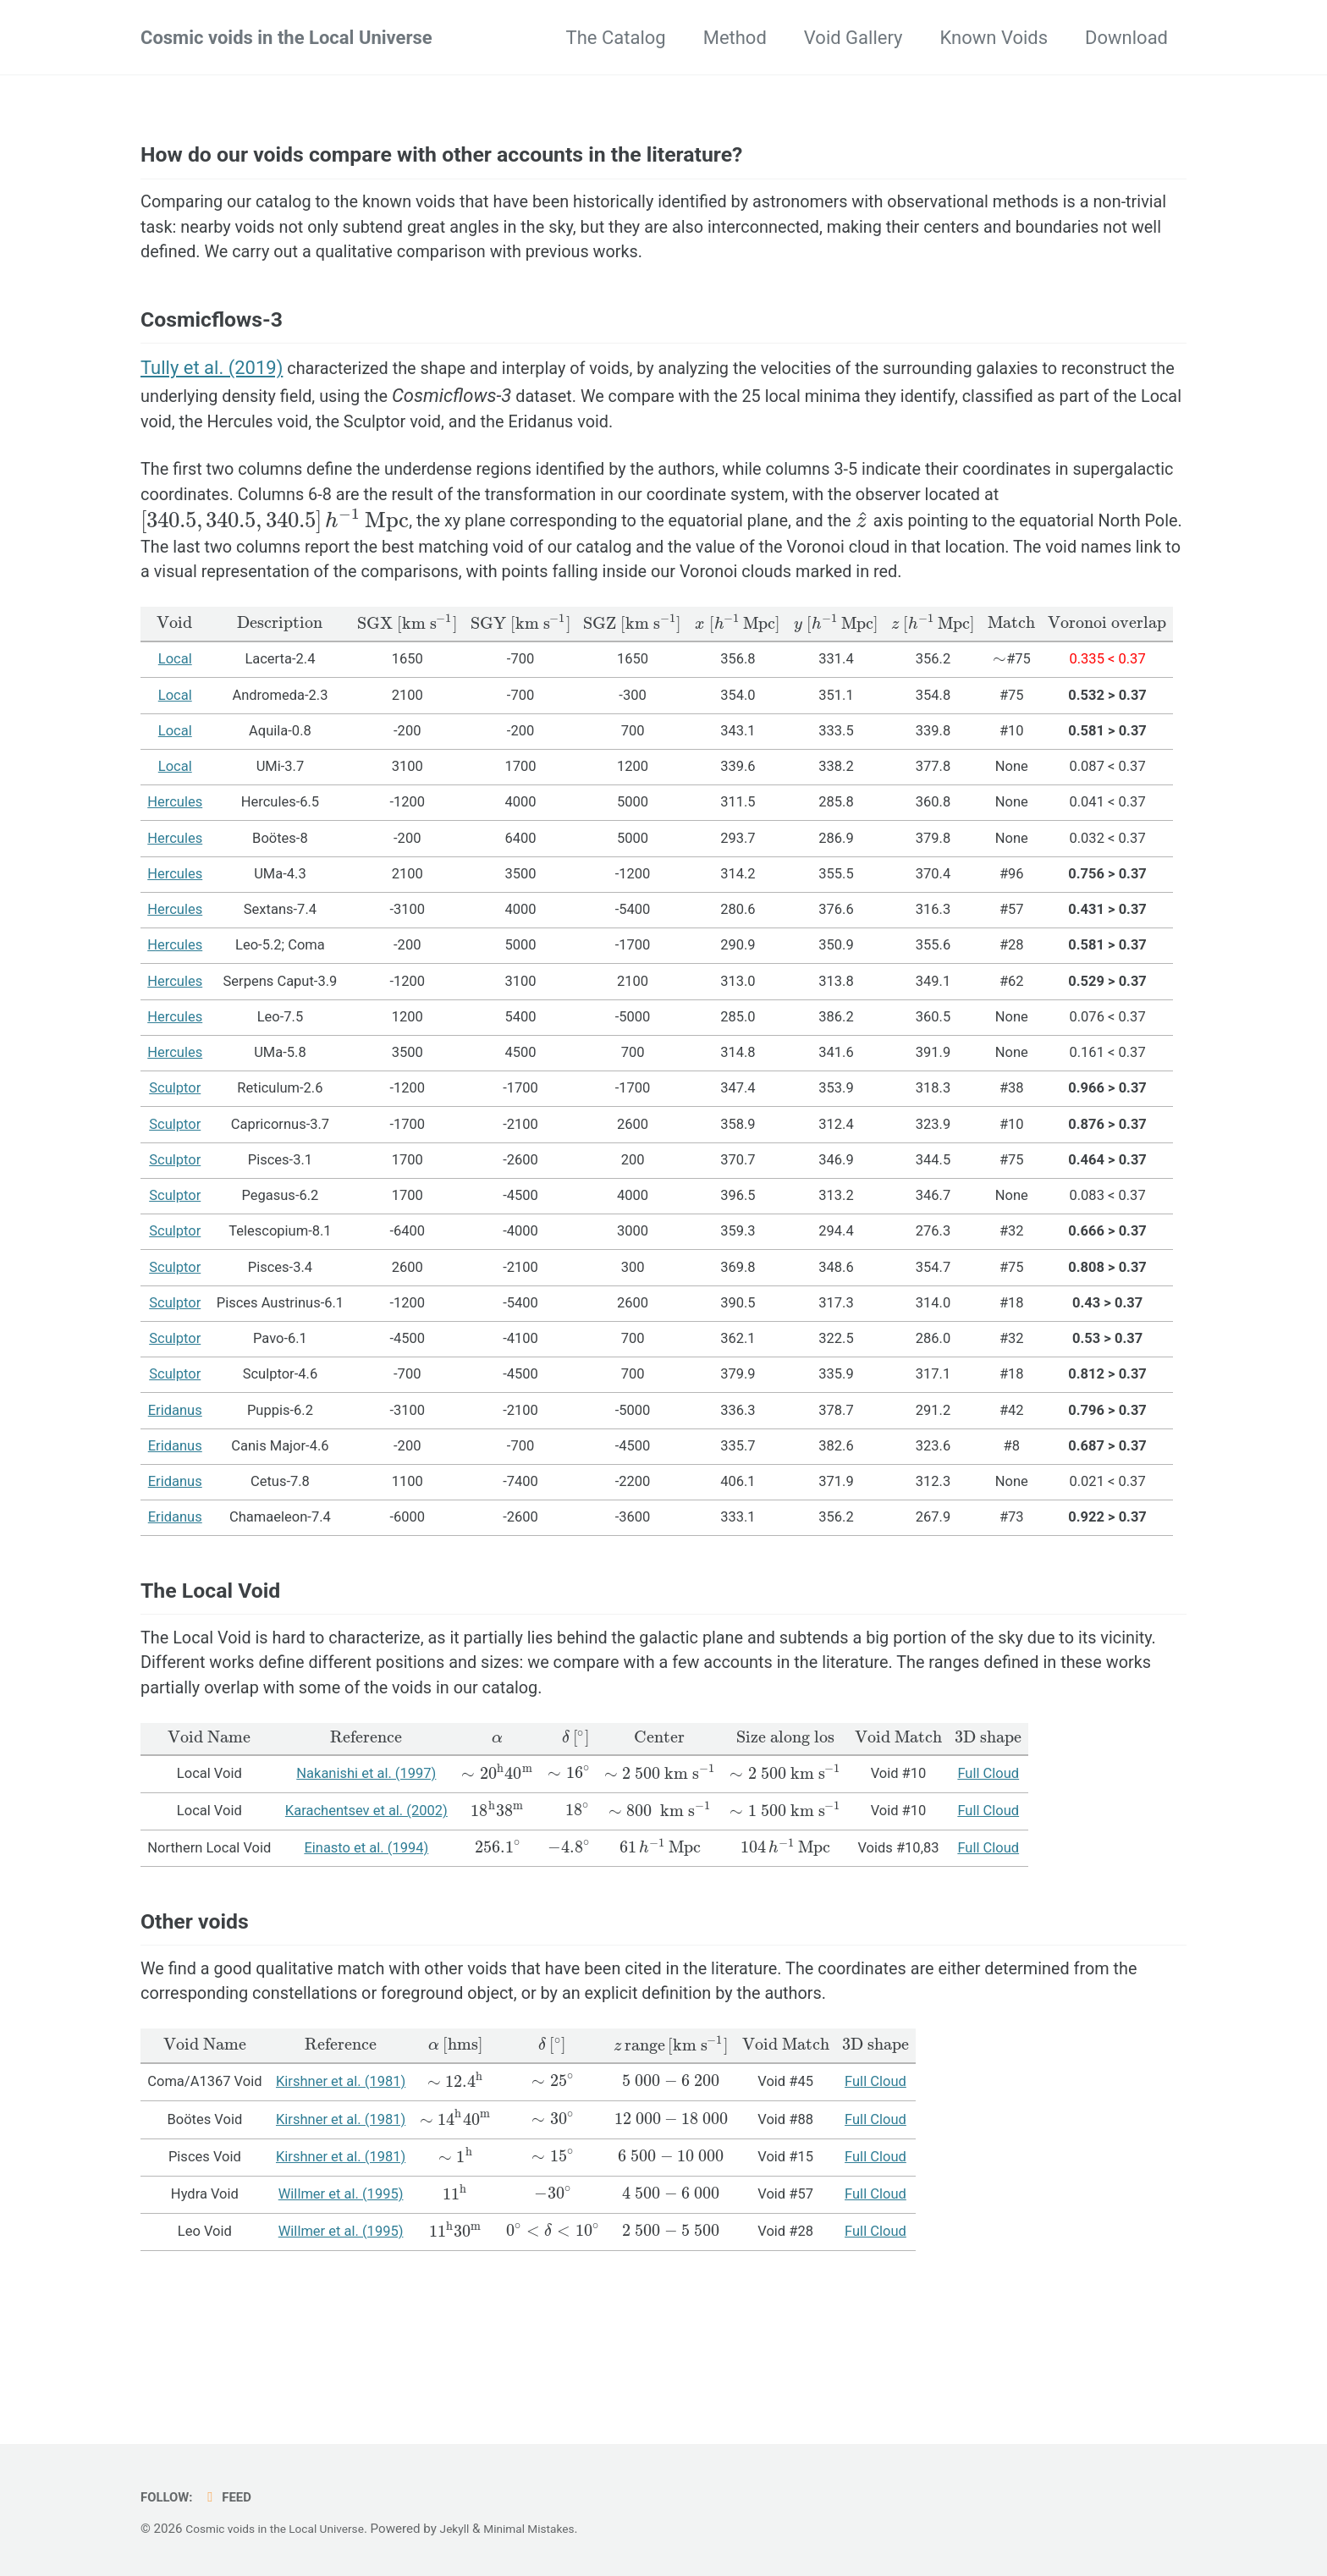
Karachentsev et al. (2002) (366, 1914)
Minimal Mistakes (556, 2528)
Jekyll (476, 2528)
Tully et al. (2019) (211, 398)
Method (735, 37)
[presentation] (362, 562)
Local (175, 739)
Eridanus (175, 1490)
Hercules (174, 882)
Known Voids (993, 37)
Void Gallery (853, 37)
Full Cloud (990, 1877)
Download (1126, 37)
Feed (234, 2497)
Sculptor (175, 1168)
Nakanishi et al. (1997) (366, 1877)
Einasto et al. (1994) (366, 1951)
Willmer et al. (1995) (341, 2317)
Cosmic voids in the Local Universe (286, 37)
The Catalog (616, 37)
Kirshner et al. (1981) (340, 2205)
